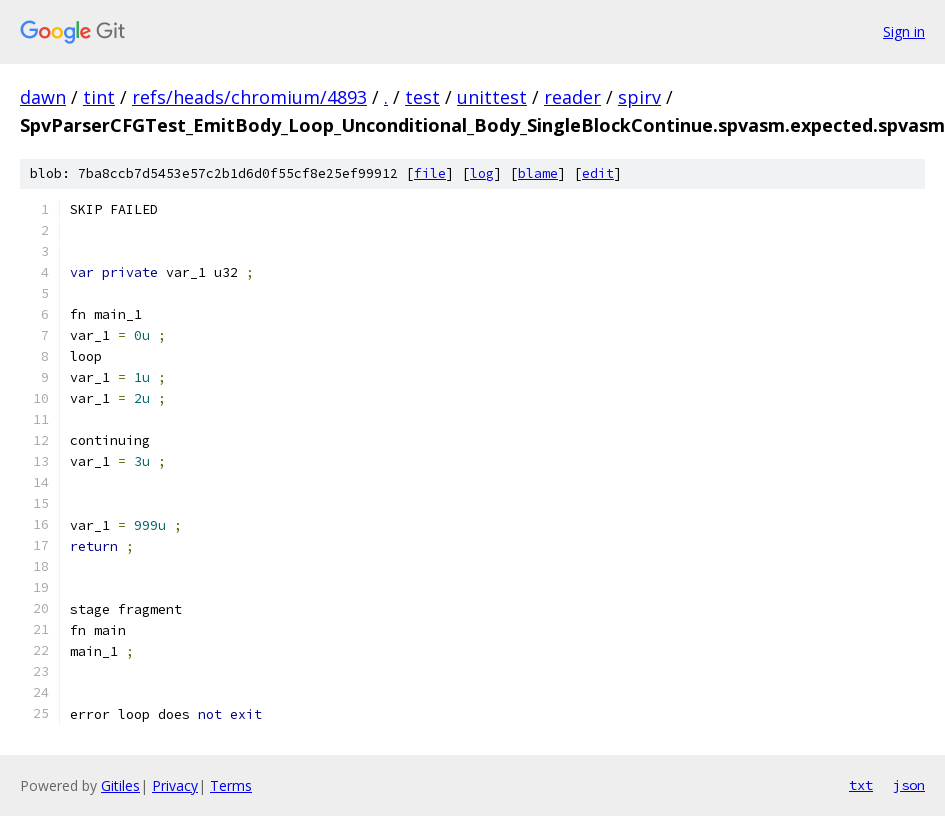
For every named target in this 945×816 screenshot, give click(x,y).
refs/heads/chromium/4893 (249, 97)
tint (99, 97)
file (430, 173)
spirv (639, 97)
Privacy (175, 785)
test (422, 97)
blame (538, 173)
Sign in (904, 31)
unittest (492, 97)
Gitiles (120, 785)
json (909, 785)
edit (598, 173)
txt (861, 785)
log (482, 173)
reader (572, 97)
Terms (231, 785)
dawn (43, 97)
